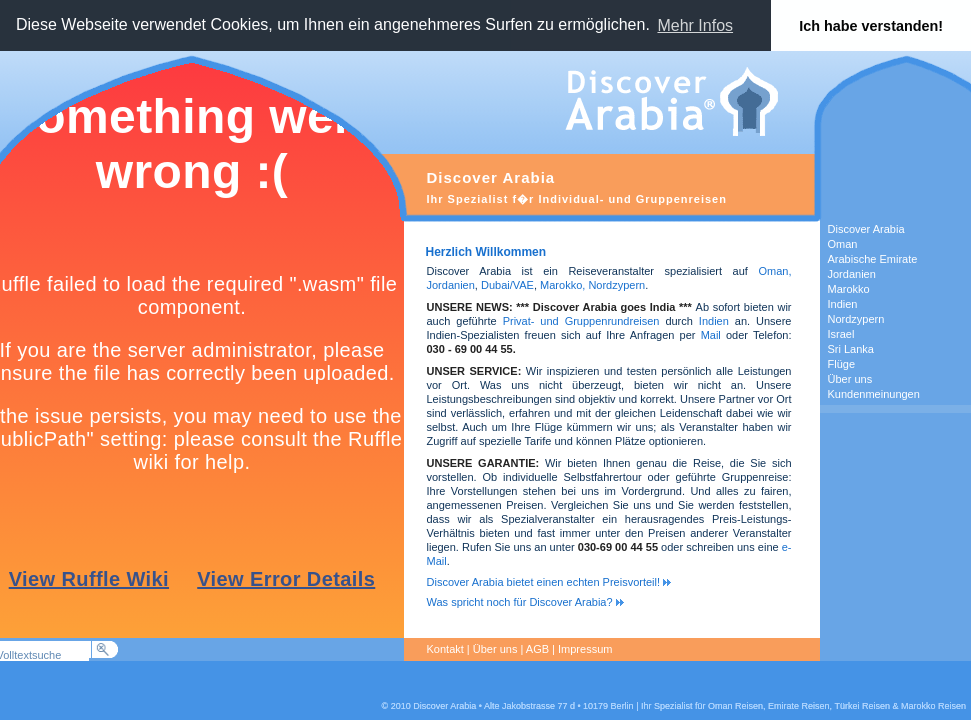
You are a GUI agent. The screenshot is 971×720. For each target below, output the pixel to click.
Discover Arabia (444, 706)
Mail (713, 335)
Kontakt (445, 649)
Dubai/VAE (507, 285)
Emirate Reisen (799, 706)
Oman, (774, 271)
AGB (537, 649)
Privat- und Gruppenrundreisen (581, 321)
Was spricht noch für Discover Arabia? (525, 602)
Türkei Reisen (862, 706)
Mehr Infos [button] (695, 25)
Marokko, (564, 285)
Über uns (495, 649)
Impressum (585, 649)
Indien (714, 321)
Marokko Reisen (933, 706)
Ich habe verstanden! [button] (871, 26)
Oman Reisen (735, 706)
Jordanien (451, 285)
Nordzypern (616, 285)
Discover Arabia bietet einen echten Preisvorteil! (549, 582)
